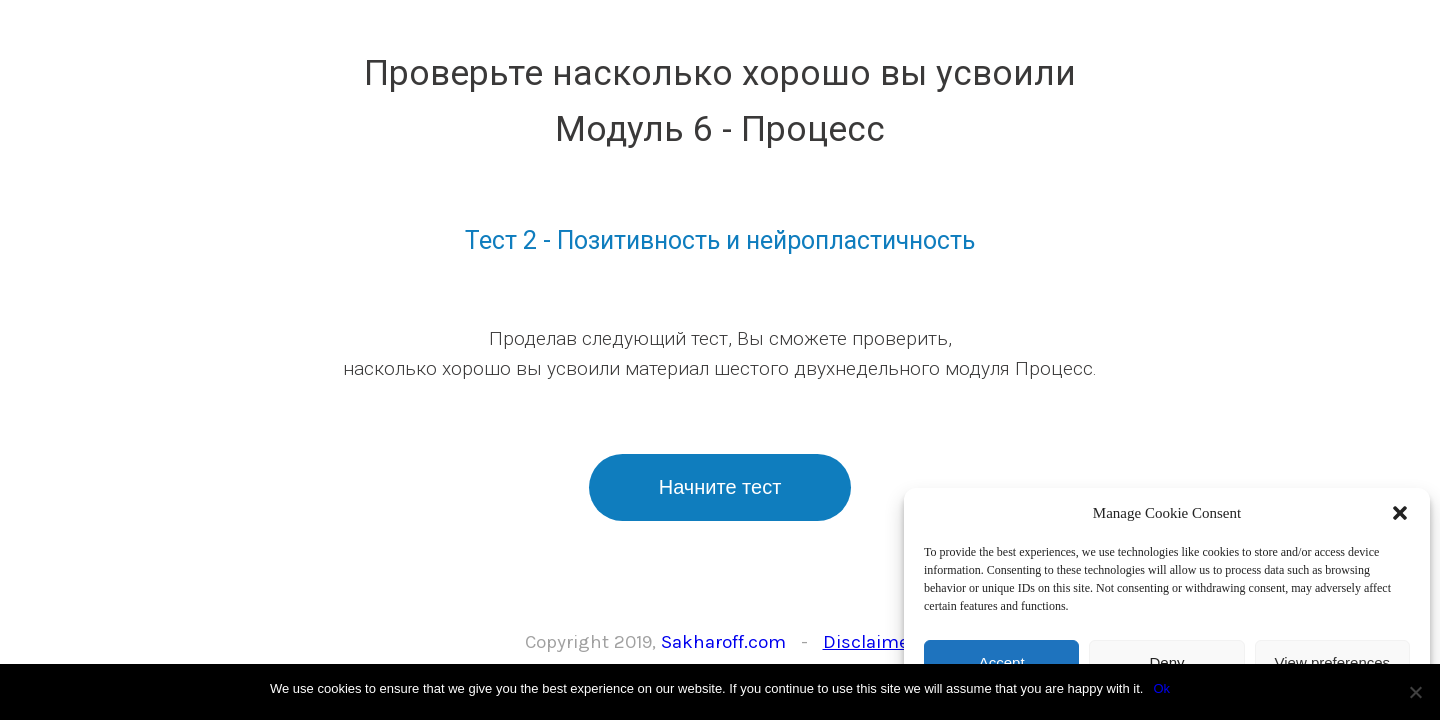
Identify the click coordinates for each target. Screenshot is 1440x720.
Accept (1002, 662)
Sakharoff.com (723, 642)
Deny (1166, 662)
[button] (1400, 513)
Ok (1161, 688)
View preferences (1333, 662)
